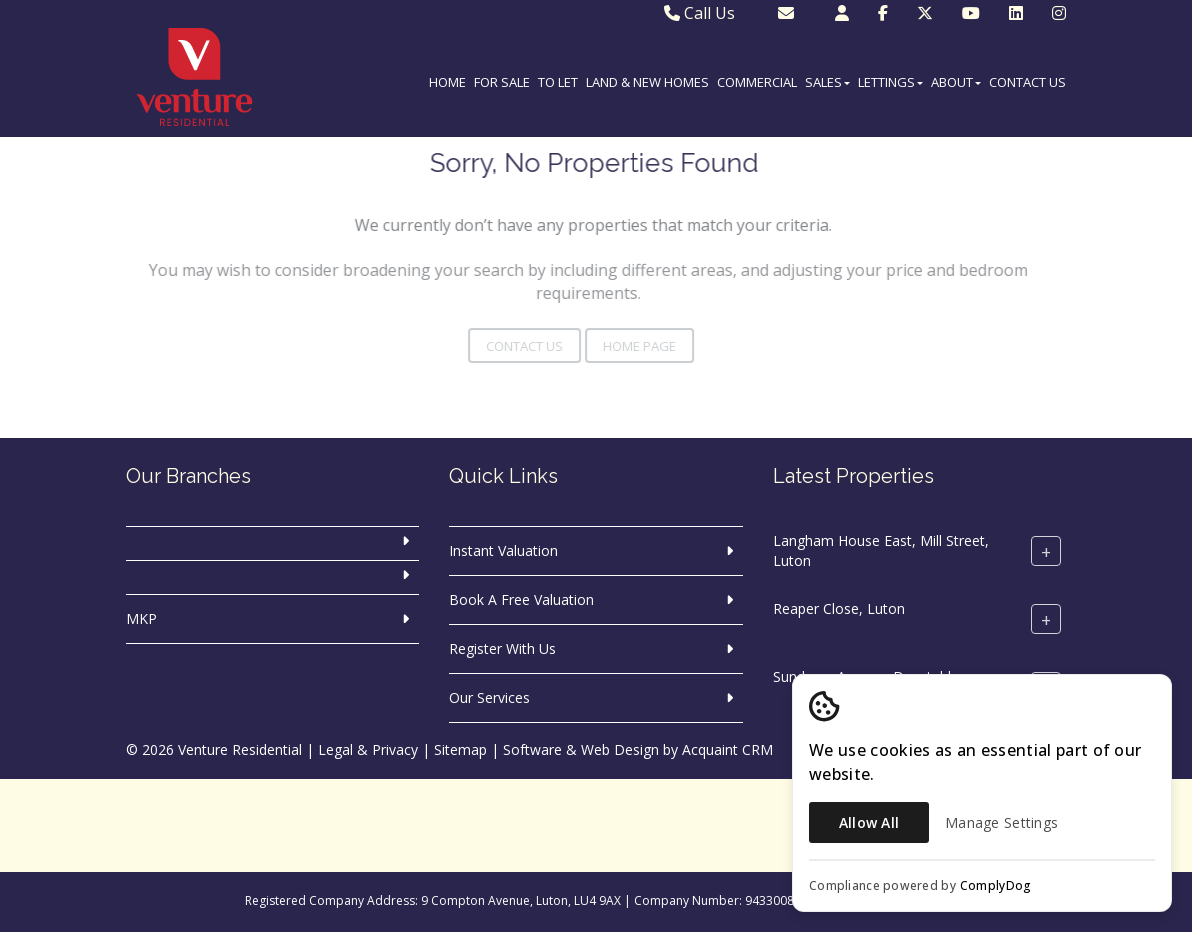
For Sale (502, 82)
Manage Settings (1001, 822)
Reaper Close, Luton (839, 608)
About (956, 82)
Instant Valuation (503, 550)
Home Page (619, 346)
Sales (827, 82)
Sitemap (460, 749)
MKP (141, 618)
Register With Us (502, 648)
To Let (558, 82)
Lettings (890, 82)
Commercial (757, 82)
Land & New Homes (647, 82)
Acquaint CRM (727, 749)
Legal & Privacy (368, 749)
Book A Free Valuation (521, 599)
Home (447, 82)
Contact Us (1027, 82)
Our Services (489, 697)
